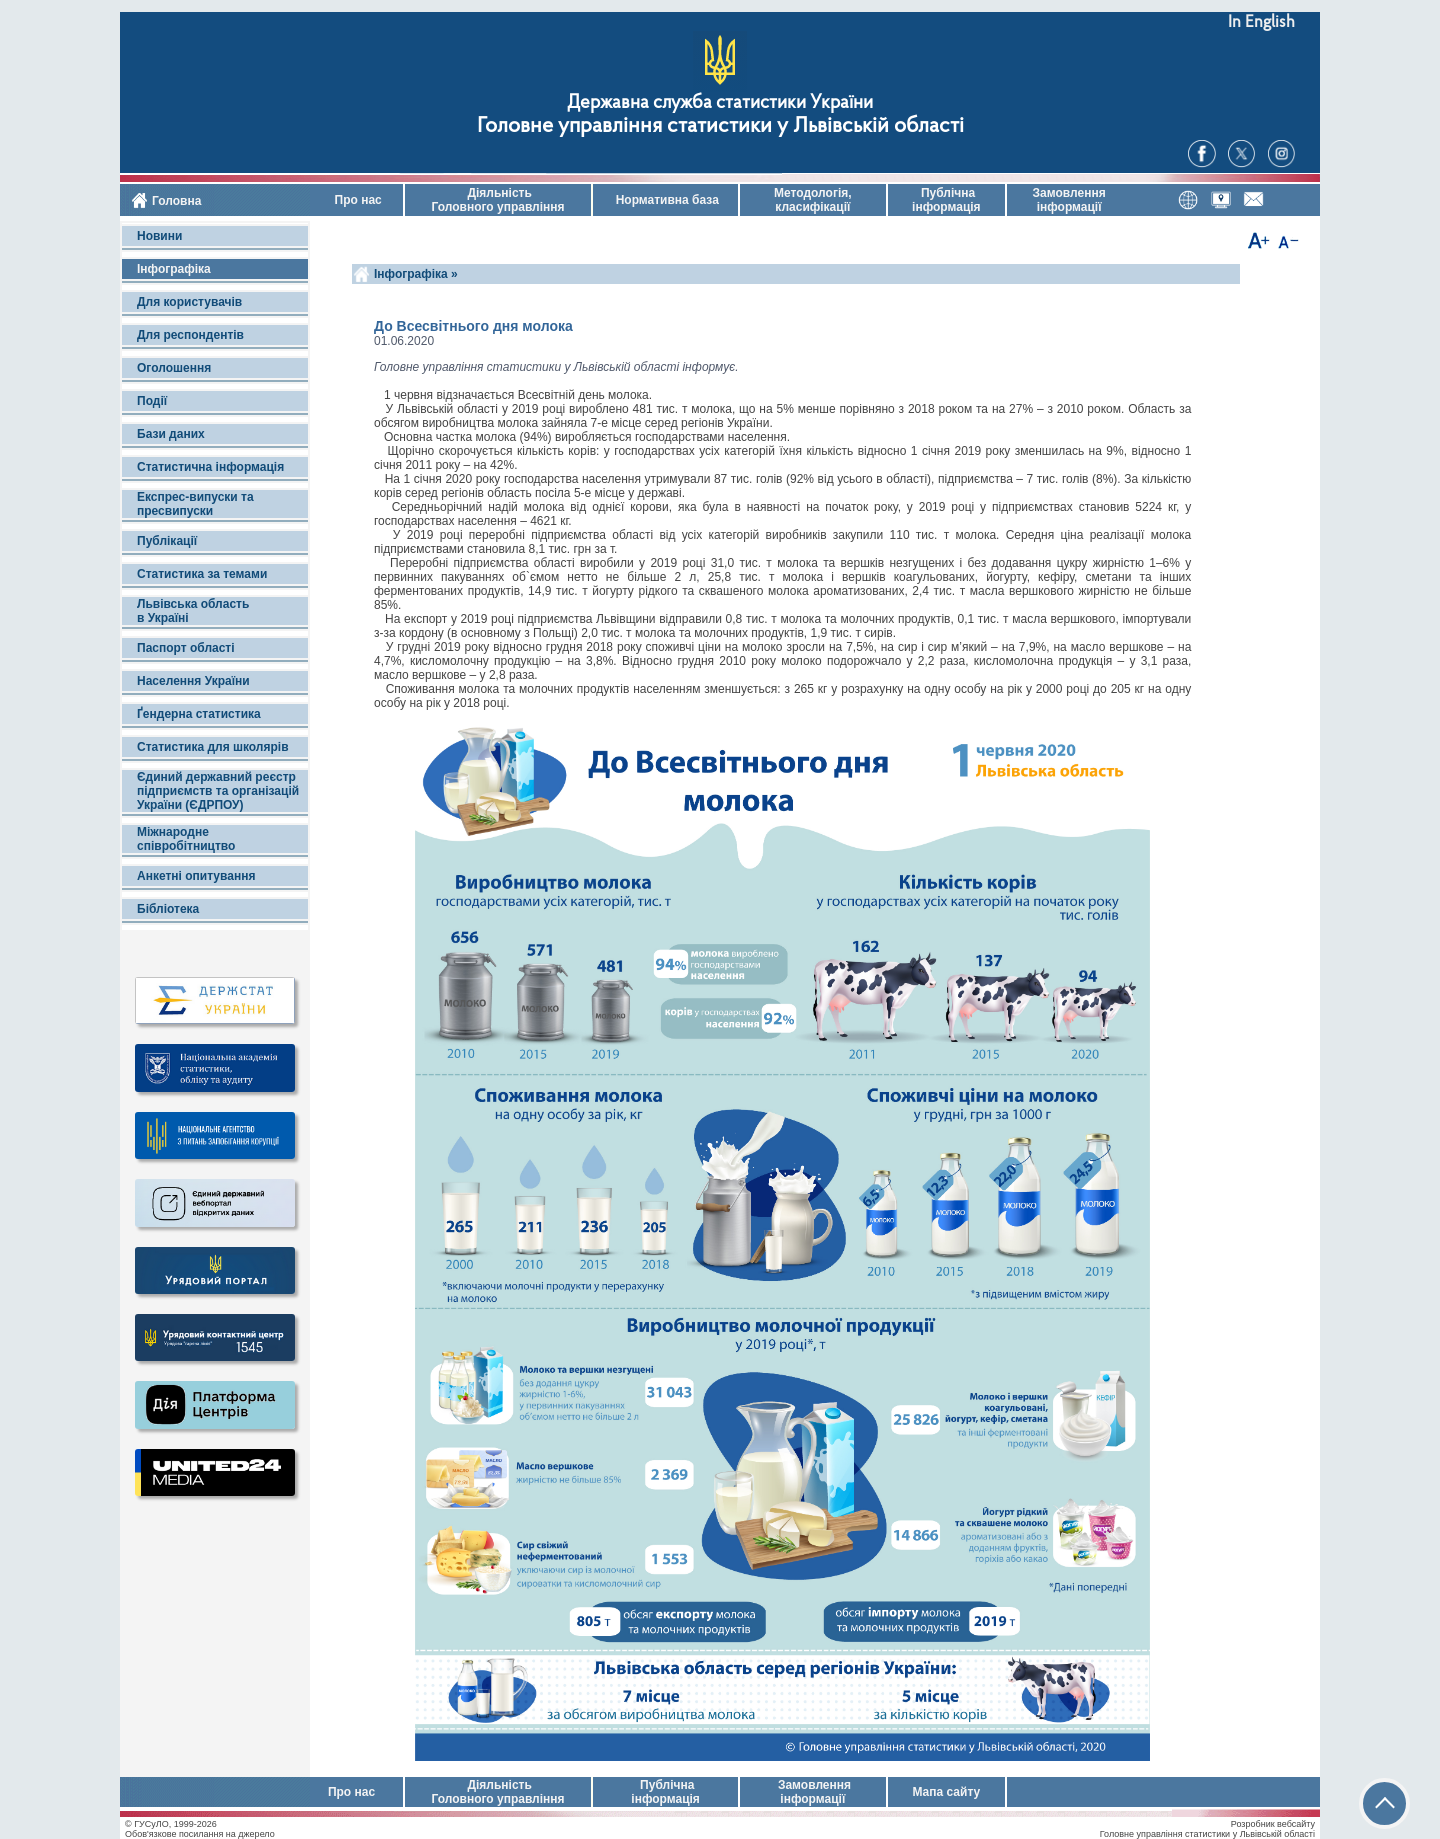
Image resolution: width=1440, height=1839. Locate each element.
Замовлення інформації (1069, 200)
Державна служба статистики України (720, 103)
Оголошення (174, 368)
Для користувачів (189, 302)
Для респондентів (190, 335)
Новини (159, 236)
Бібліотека (168, 909)
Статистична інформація (210, 467)
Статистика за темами (202, 574)
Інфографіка (174, 269)
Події (152, 401)
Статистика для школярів (213, 747)
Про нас (356, 200)
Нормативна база (665, 200)
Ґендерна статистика (199, 714)
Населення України (193, 681)
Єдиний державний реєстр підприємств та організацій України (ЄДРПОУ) (218, 791)
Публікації (167, 541)
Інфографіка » (417, 274)
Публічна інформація (946, 200)
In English (1261, 22)
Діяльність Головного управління (497, 200)
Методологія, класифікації (813, 200)
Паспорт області (186, 648)
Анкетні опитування (196, 876)
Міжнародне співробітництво (186, 839)
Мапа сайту (946, 1792)
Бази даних (171, 434)
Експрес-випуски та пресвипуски (195, 504)
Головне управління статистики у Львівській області (720, 126)
